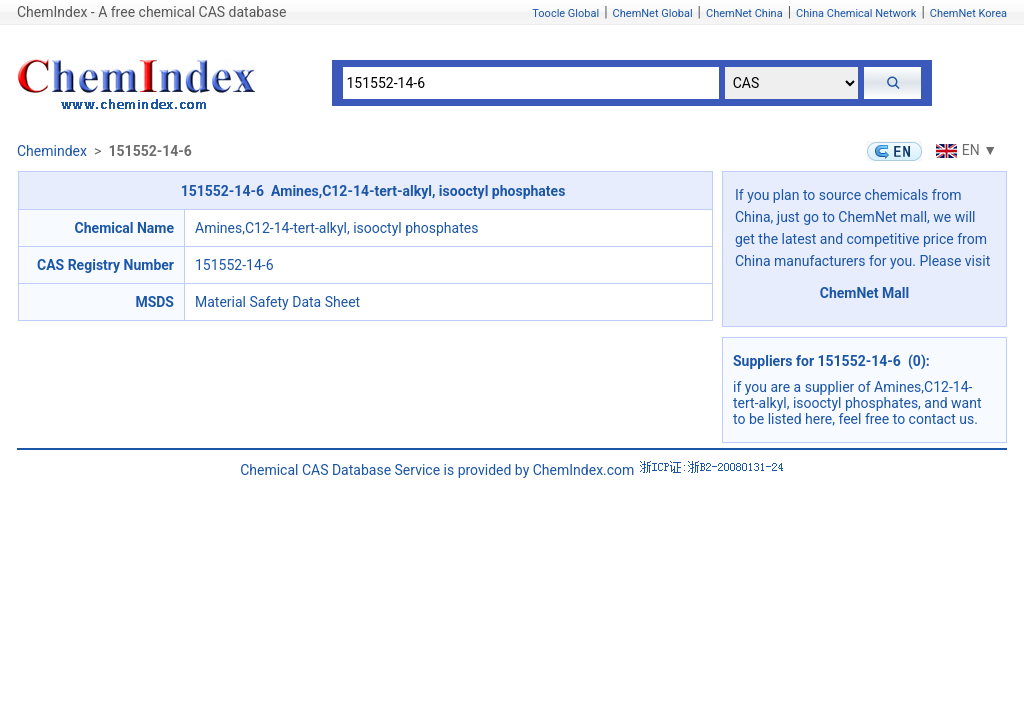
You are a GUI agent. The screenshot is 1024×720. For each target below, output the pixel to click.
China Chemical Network (856, 13)
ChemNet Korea (968, 13)
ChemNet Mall (865, 293)
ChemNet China (744, 13)
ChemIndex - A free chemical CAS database (151, 12)
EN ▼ (964, 150)
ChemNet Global (653, 13)
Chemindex (52, 151)
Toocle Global (565, 13)
